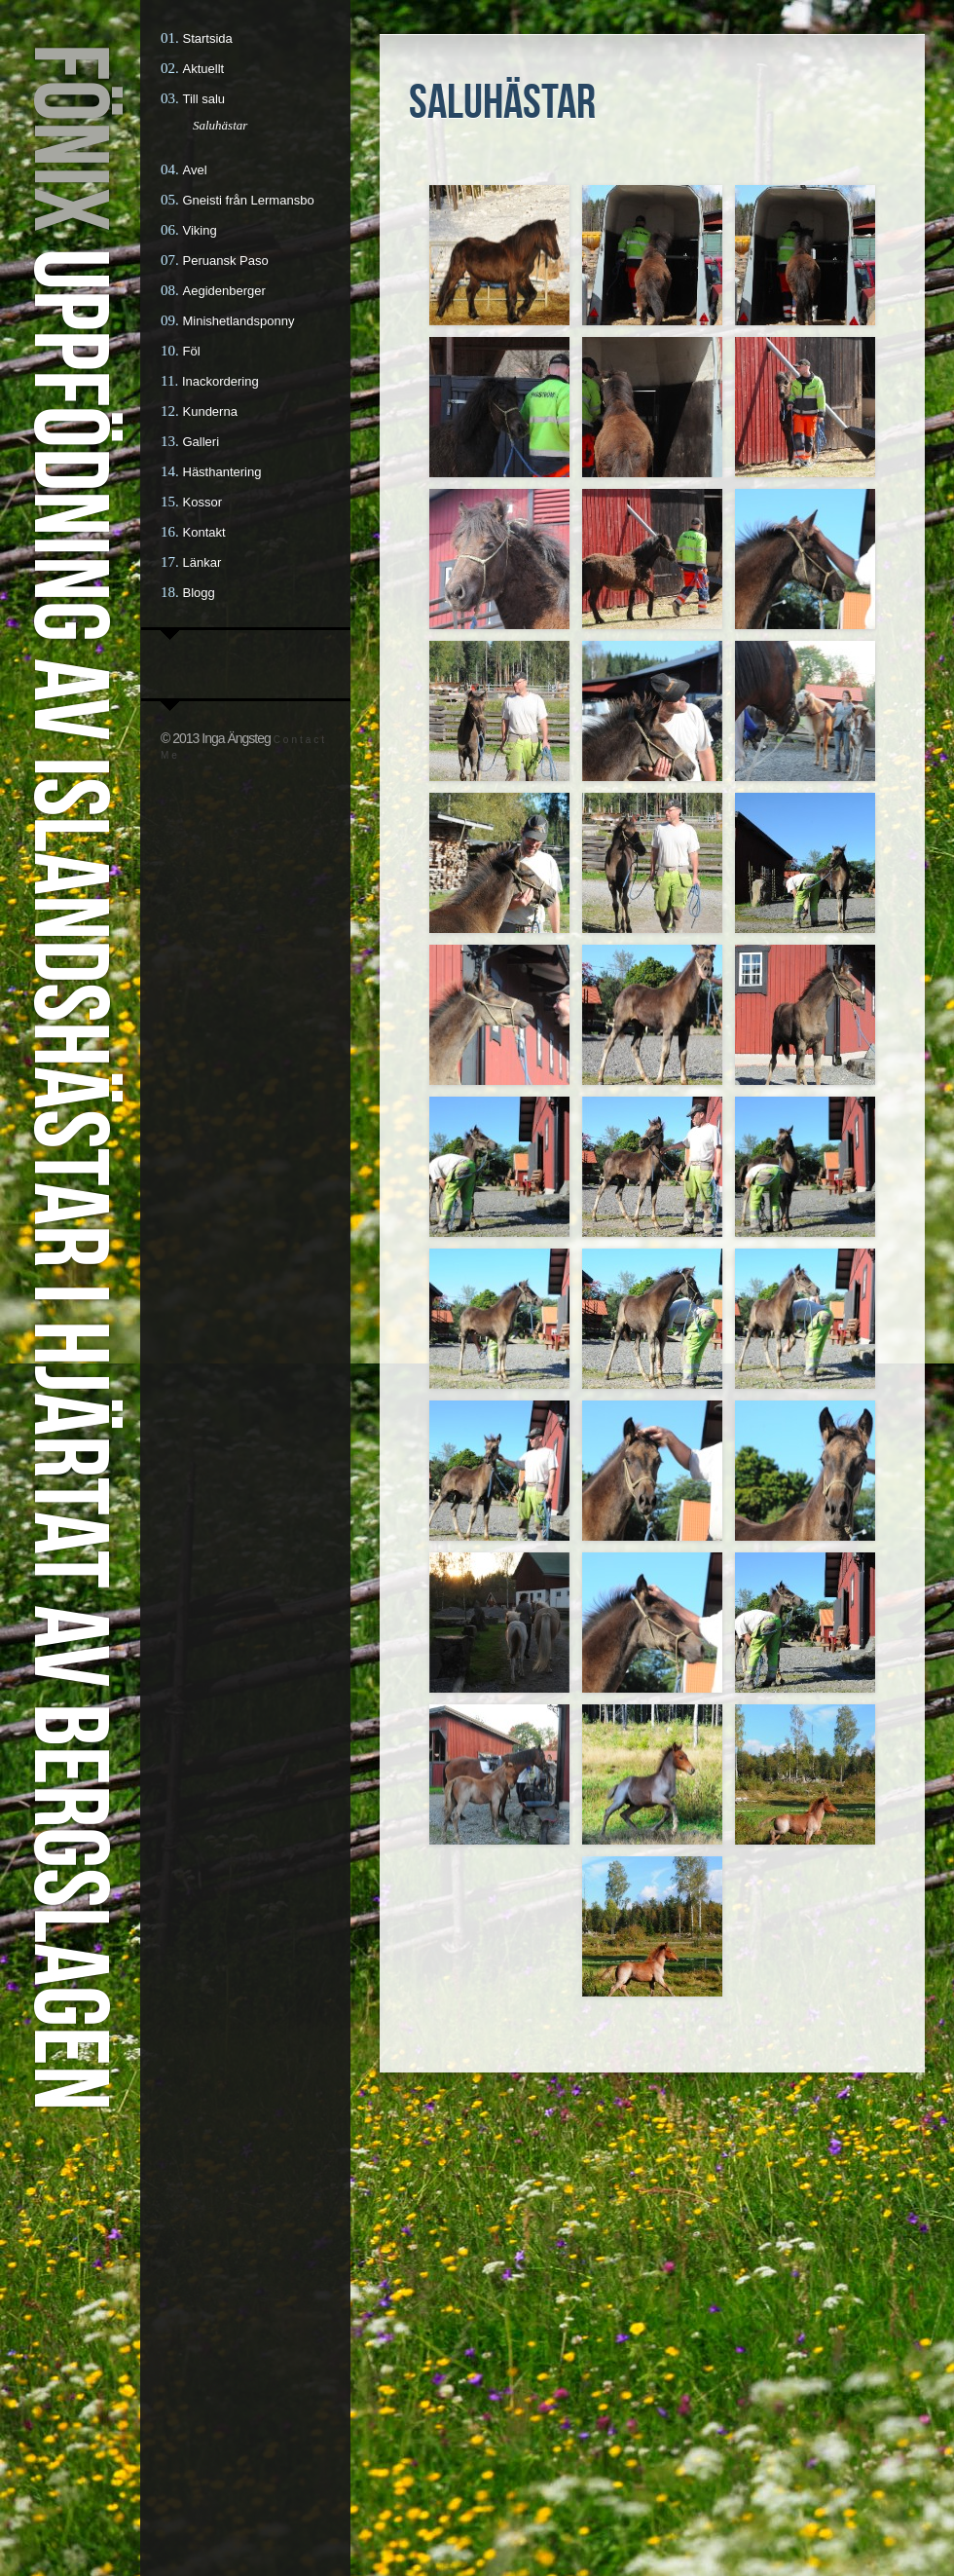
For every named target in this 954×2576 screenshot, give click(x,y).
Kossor (202, 502)
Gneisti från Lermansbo (248, 200)
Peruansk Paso (226, 260)
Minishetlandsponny (239, 321)
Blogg (199, 592)
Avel (195, 170)
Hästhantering (222, 472)
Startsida (208, 38)
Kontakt (204, 532)
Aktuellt (204, 68)
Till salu (204, 99)
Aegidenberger (224, 290)
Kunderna (210, 411)
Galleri (201, 441)
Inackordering (220, 381)
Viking (200, 230)
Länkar (202, 562)
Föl (192, 351)
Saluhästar (220, 125)
